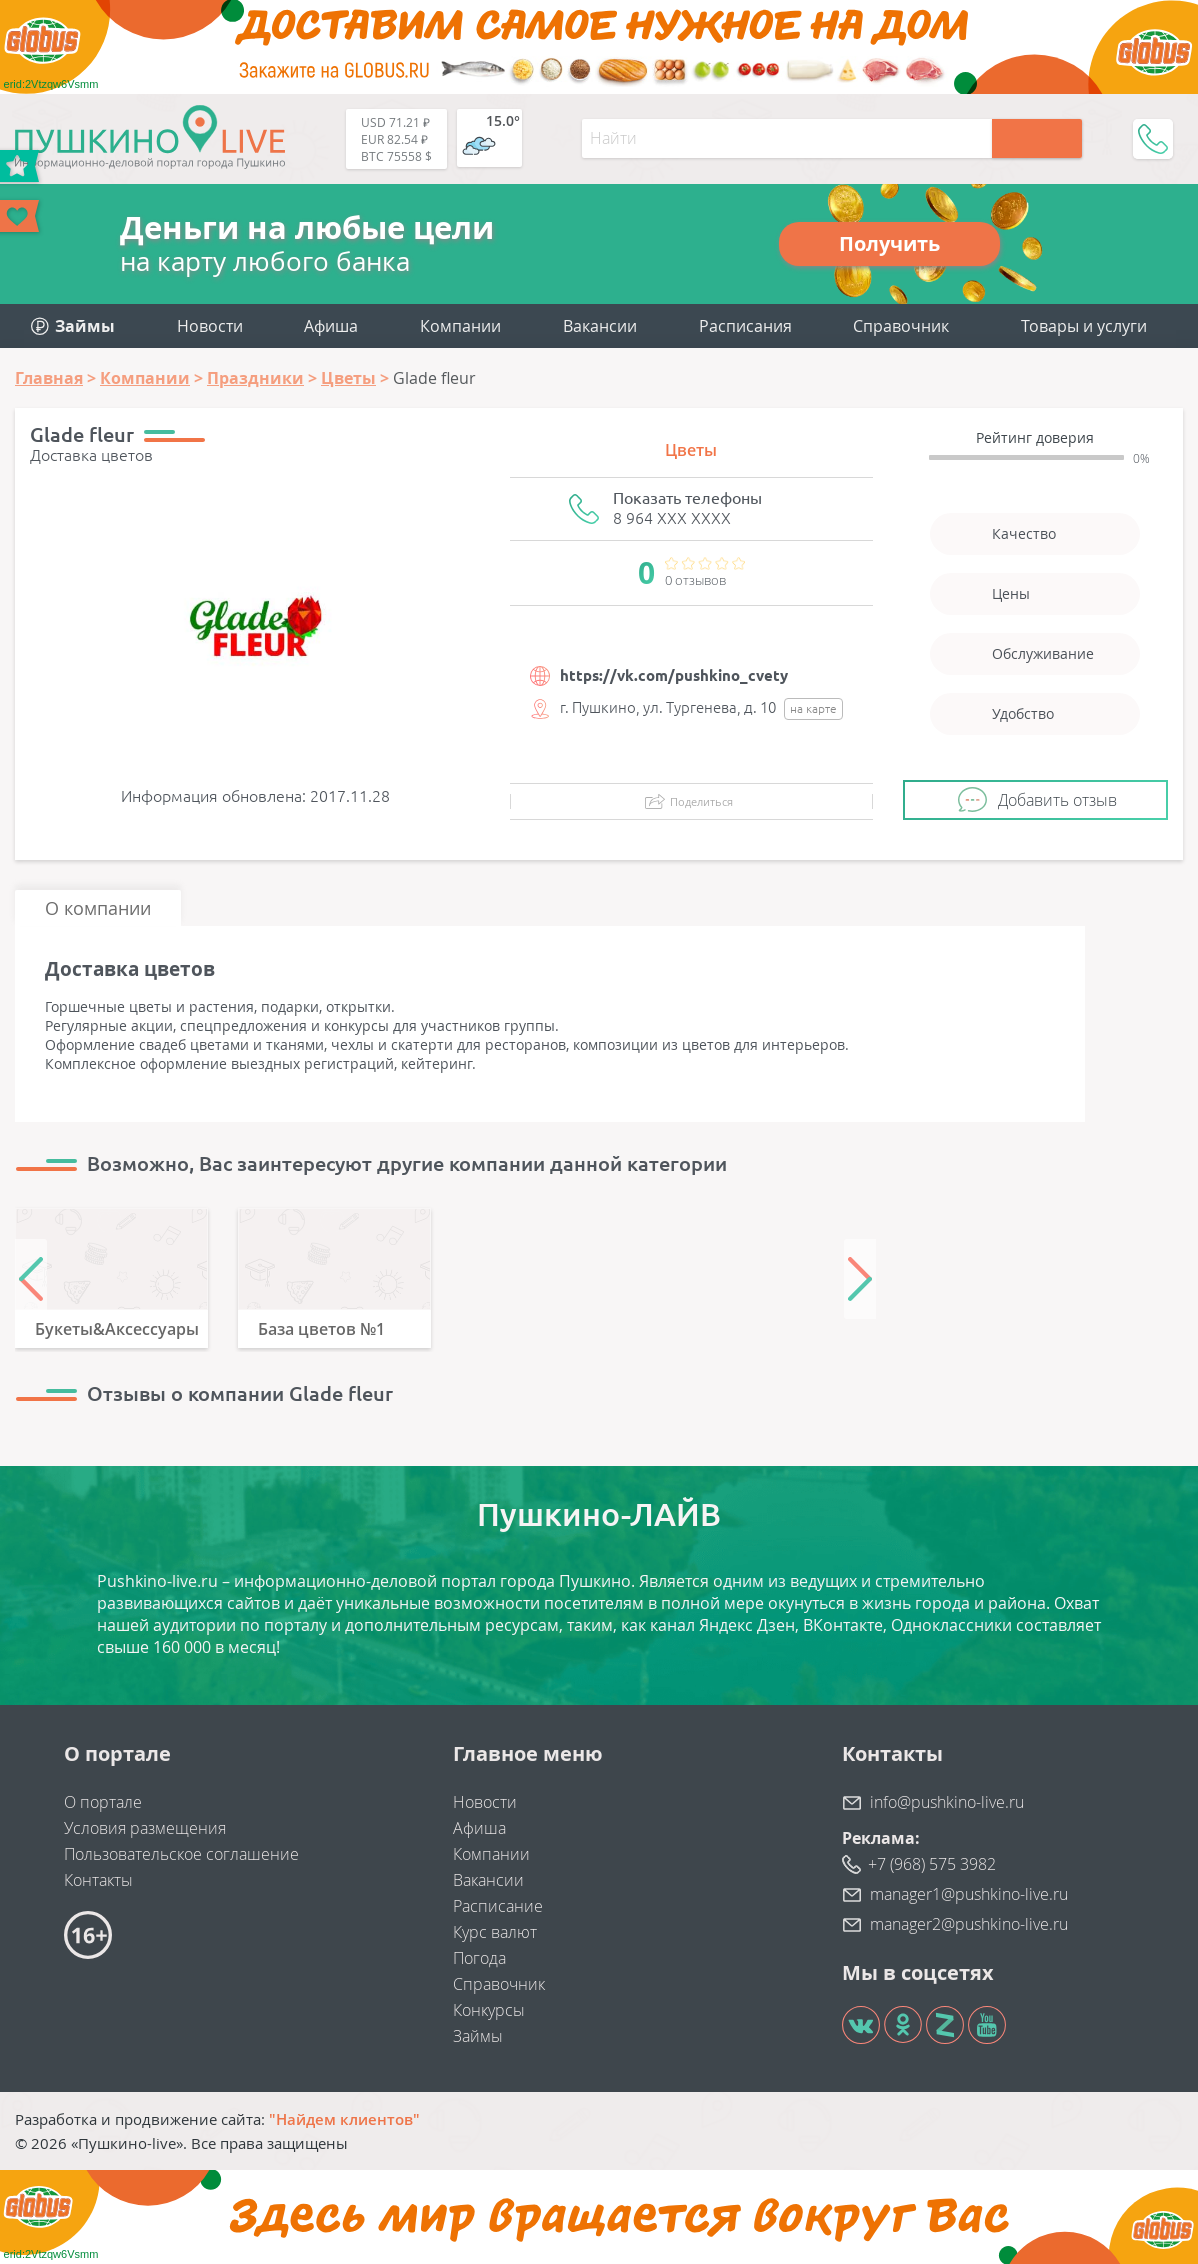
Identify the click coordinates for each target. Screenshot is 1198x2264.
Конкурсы (489, 2010)
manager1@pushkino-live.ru (969, 1894)
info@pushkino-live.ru (947, 1802)
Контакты (98, 1880)
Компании (460, 326)
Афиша (331, 326)
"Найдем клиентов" (344, 2119)
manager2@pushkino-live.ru (969, 1924)
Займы (478, 2036)
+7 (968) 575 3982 (932, 1864)
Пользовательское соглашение (181, 1854)
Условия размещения (145, 1828)
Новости (210, 326)
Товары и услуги (1084, 326)
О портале (103, 1802)
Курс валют (495, 1932)
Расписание (498, 1906)
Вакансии (600, 326)
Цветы (691, 450)
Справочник (901, 326)
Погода (479, 1958)
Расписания (745, 326)
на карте (813, 708)
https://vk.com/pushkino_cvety (674, 675)
